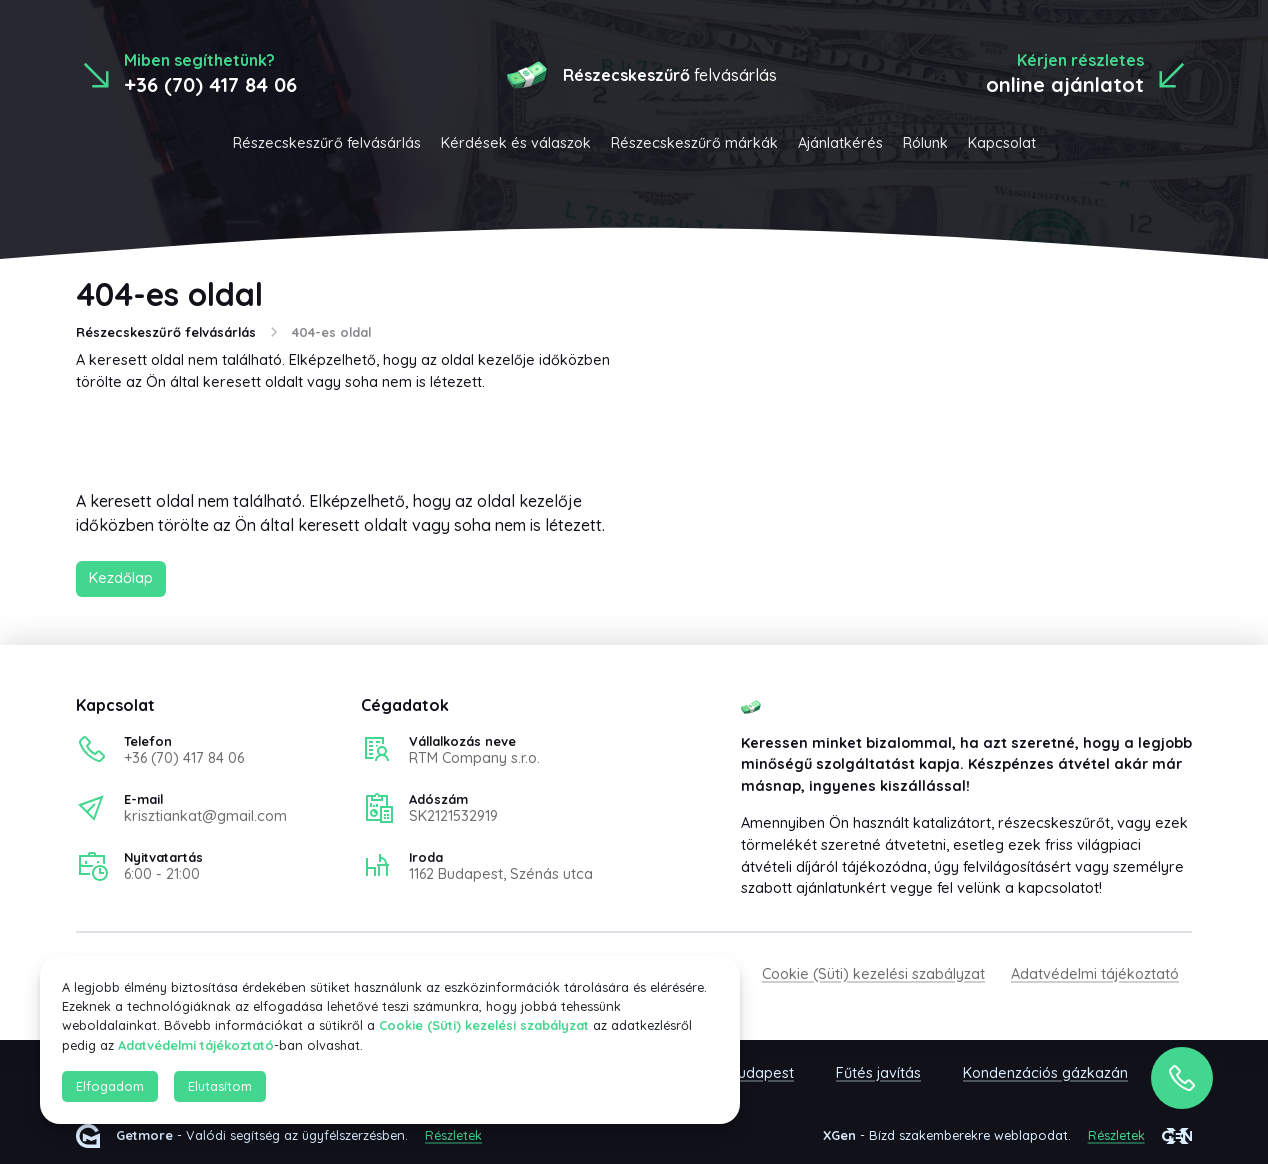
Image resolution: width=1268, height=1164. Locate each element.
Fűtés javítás (878, 1073)
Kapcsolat (1002, 143)
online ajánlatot (1065, 84)
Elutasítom (220, 1086)
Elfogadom (110, 1086)
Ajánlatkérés (840, 143)
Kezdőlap (121, 578)
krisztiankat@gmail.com (205, 816)
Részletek (453, 1135)
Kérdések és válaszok (516, 143)
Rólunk (925, 143)
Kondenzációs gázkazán (1045, 1073)
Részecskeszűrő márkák (694, 143)
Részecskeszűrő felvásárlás (327, 143)
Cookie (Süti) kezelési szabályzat (873, 974)
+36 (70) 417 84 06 (184, 758)
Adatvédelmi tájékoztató (1095, 974)
